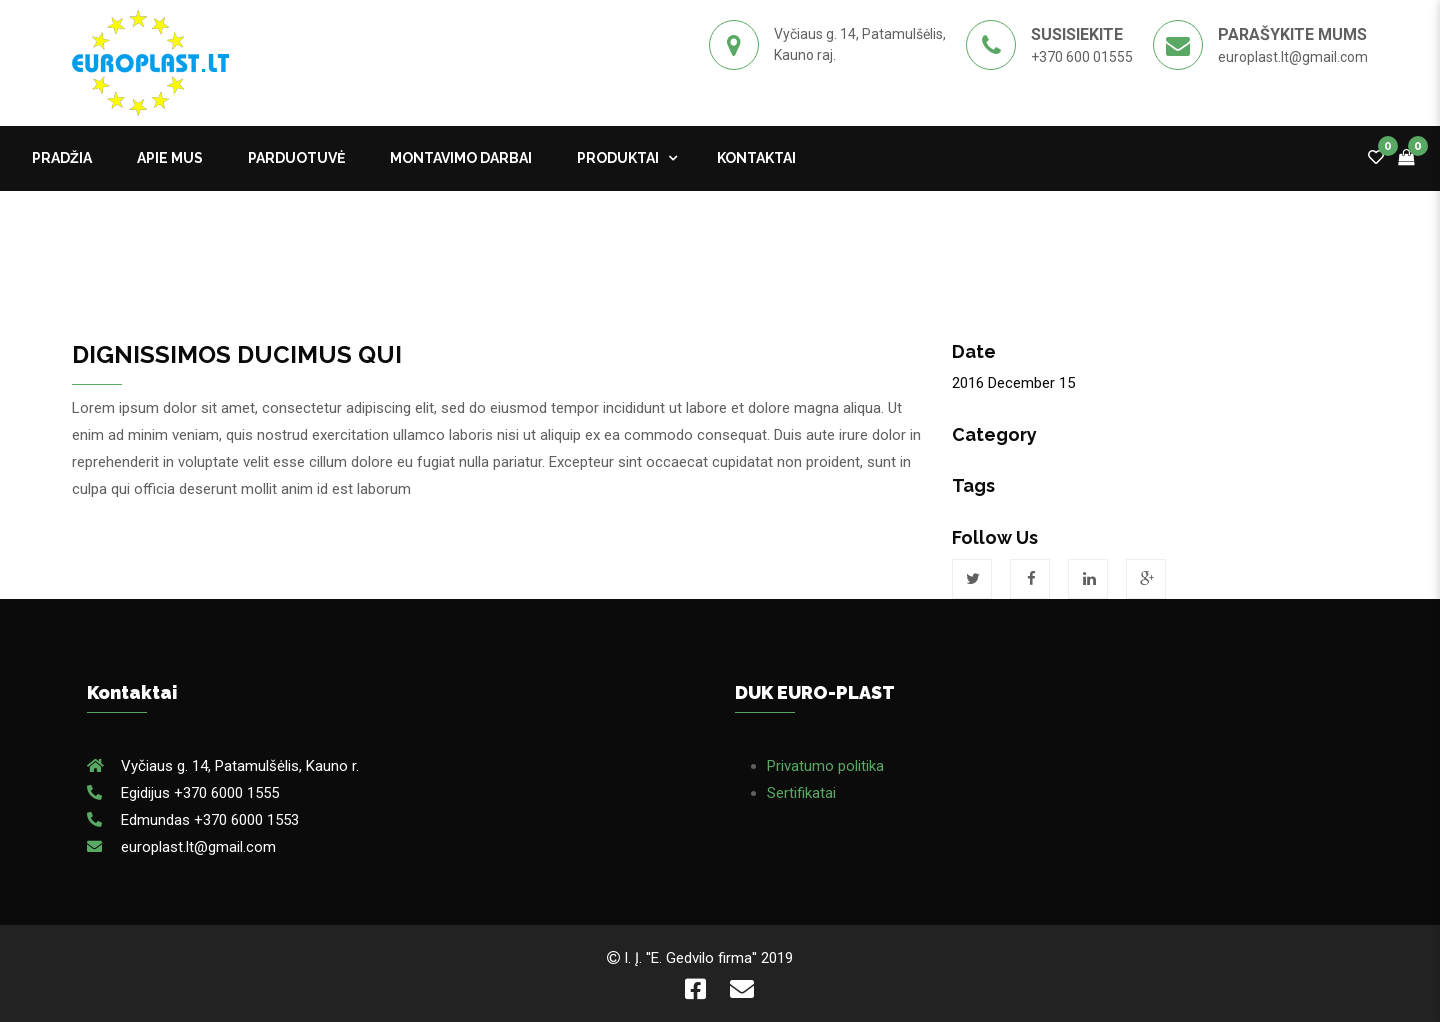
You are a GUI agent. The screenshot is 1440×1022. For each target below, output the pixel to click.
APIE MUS (170, 158)
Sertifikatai (801, 793)
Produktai (618, 158)
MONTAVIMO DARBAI (461, 158)
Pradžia (62, 158)
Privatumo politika (825, 766)
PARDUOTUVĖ (296, 158)
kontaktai (756, 158)
